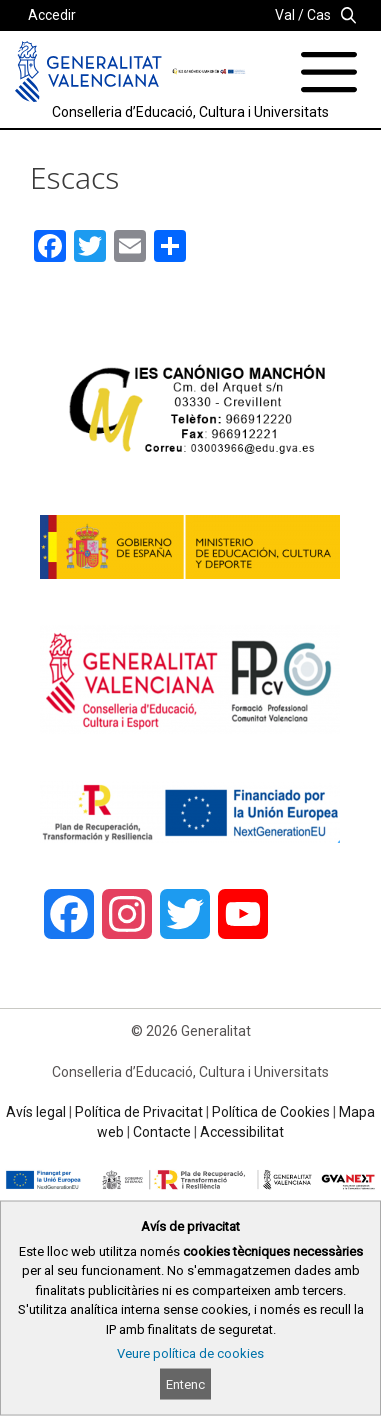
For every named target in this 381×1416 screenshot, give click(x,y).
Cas (319, 15)
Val (285, 15)
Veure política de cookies (190, 1353)
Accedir (52, 15)
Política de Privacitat (139, 1112)
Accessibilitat (242, 1132)
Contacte (162, 1132)
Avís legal (36, 1112)
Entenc (185, 1384)
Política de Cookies (271, 1112)
